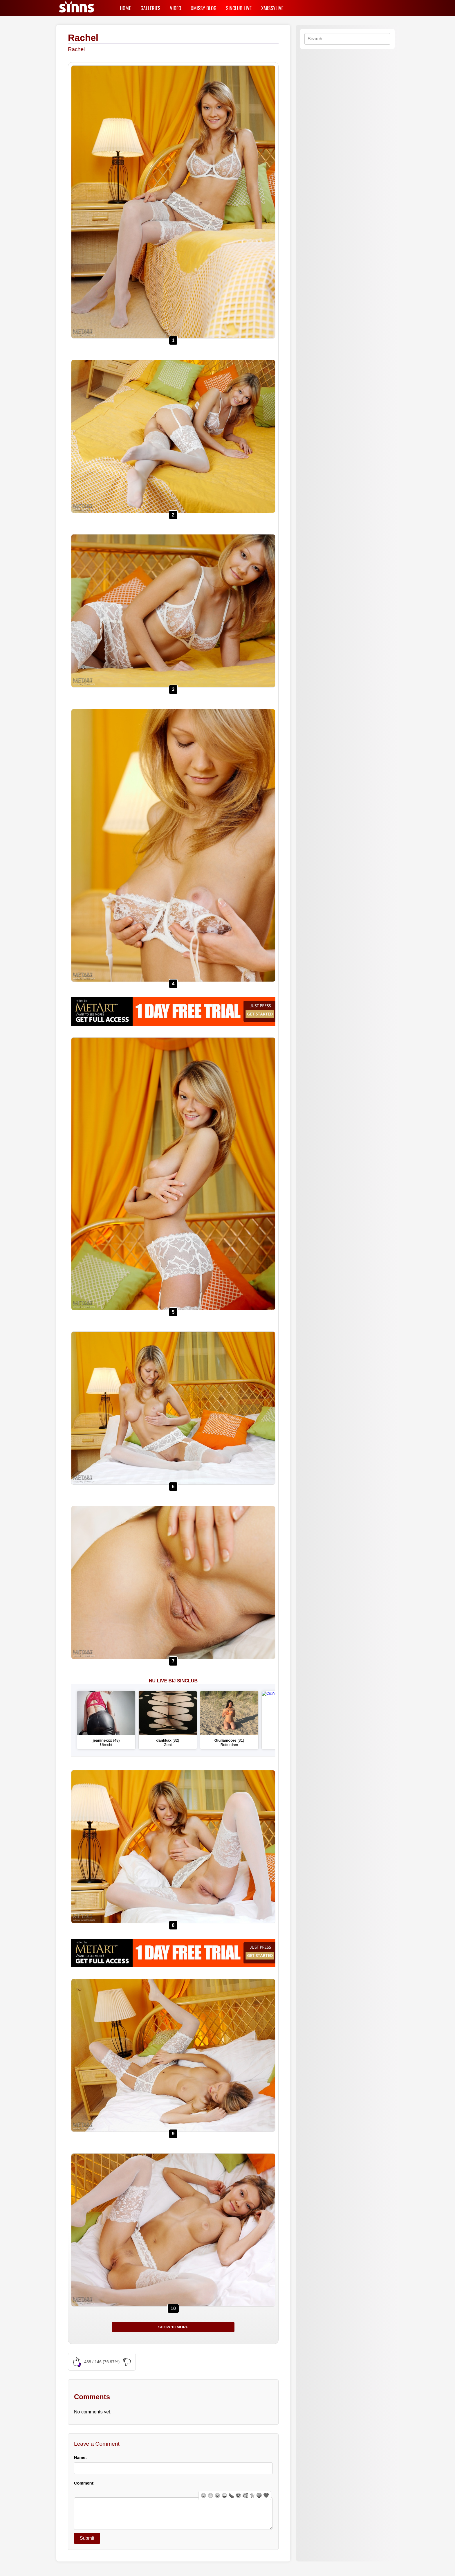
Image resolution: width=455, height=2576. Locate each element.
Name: (80, 2457)
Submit (87, 2543)
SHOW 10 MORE (173, 2327)
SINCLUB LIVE (239, 8)
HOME (125, 8)
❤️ (266, 2495)
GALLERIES (150, 8)
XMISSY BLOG (203, 8)
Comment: (84, 2483)
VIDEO (175, 8)
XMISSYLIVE (272, 8)
